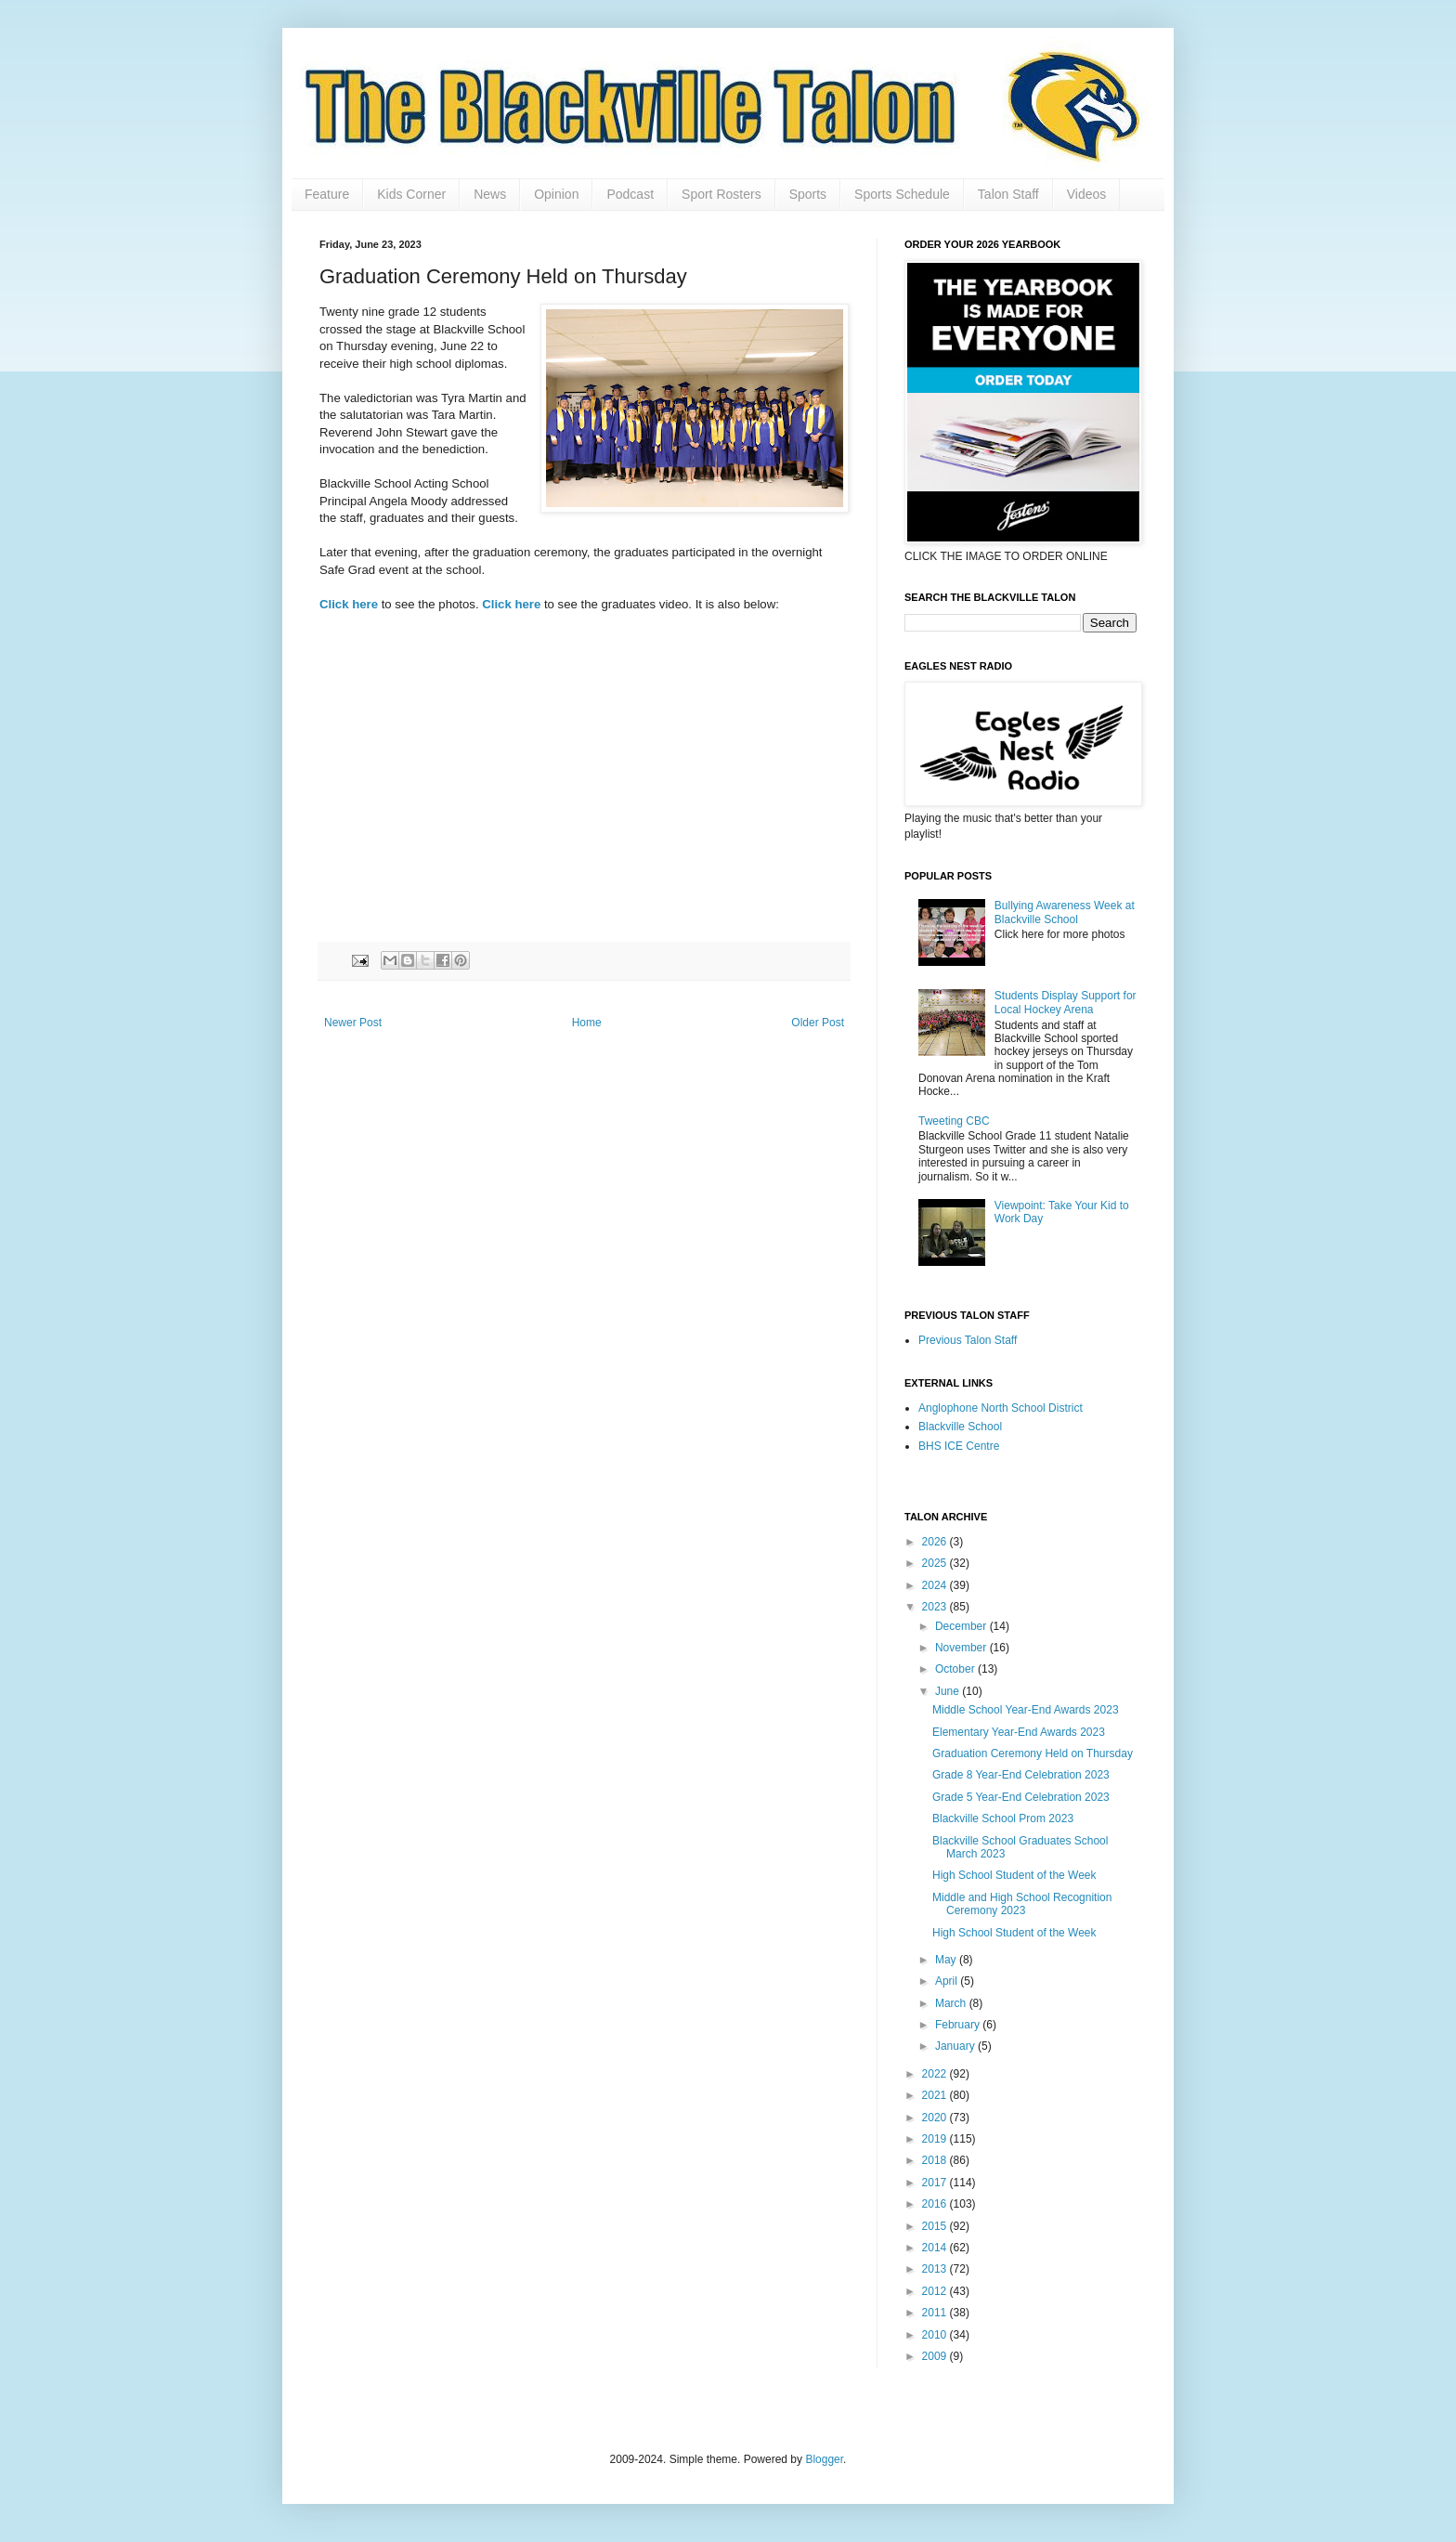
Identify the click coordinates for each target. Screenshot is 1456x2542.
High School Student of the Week (1014, 1875)
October (956, 1668)
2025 (936, 1563)
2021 (936, 2095)
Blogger (824, 2459)
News (490, 194)
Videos (1087, 194)
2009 (936, 2356)
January (956, 2046)
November (962, 1647)
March (952, 2003)
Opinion (556, 194)
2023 (936, 1606)
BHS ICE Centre (958, 1446)
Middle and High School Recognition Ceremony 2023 (1022, 1904)
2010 (936, 2334)
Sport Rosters (721, 194)
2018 (936, 2160)
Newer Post (353, 1022)
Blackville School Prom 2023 (1002, 1818)
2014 (936, 2247)
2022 (936, 2073)
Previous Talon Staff (967, 1340)
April (947, 1981)
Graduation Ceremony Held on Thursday (1032, 1753)
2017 (936, 2182)
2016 (936, 2203)
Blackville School (960, 1426)
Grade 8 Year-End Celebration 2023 (1021, 1774)
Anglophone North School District (1000, 1407)
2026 (936, 1541)
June (948, 1691)
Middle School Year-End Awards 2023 (1025, 1709)
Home (587, 1022)
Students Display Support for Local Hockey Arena (1065, 1002)
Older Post (817, 1022)
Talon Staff (1008, 194)
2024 (936, 1585)
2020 (936, 2117)
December (962, 1626)
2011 (936, 2312)
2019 (936, 2138)
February (958, 2024)
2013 (936, 2268)
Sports (807, 194)
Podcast (630, 194)
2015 (936, 2226)
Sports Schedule (902, 194)
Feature (327, 194)
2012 (936, 2291)
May (947, 1959)
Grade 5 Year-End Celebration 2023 (1021, 1797)
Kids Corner (411, 194)
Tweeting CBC (954, 1121)
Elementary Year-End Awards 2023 (1018, 1732)
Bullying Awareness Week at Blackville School (1064, 912)
